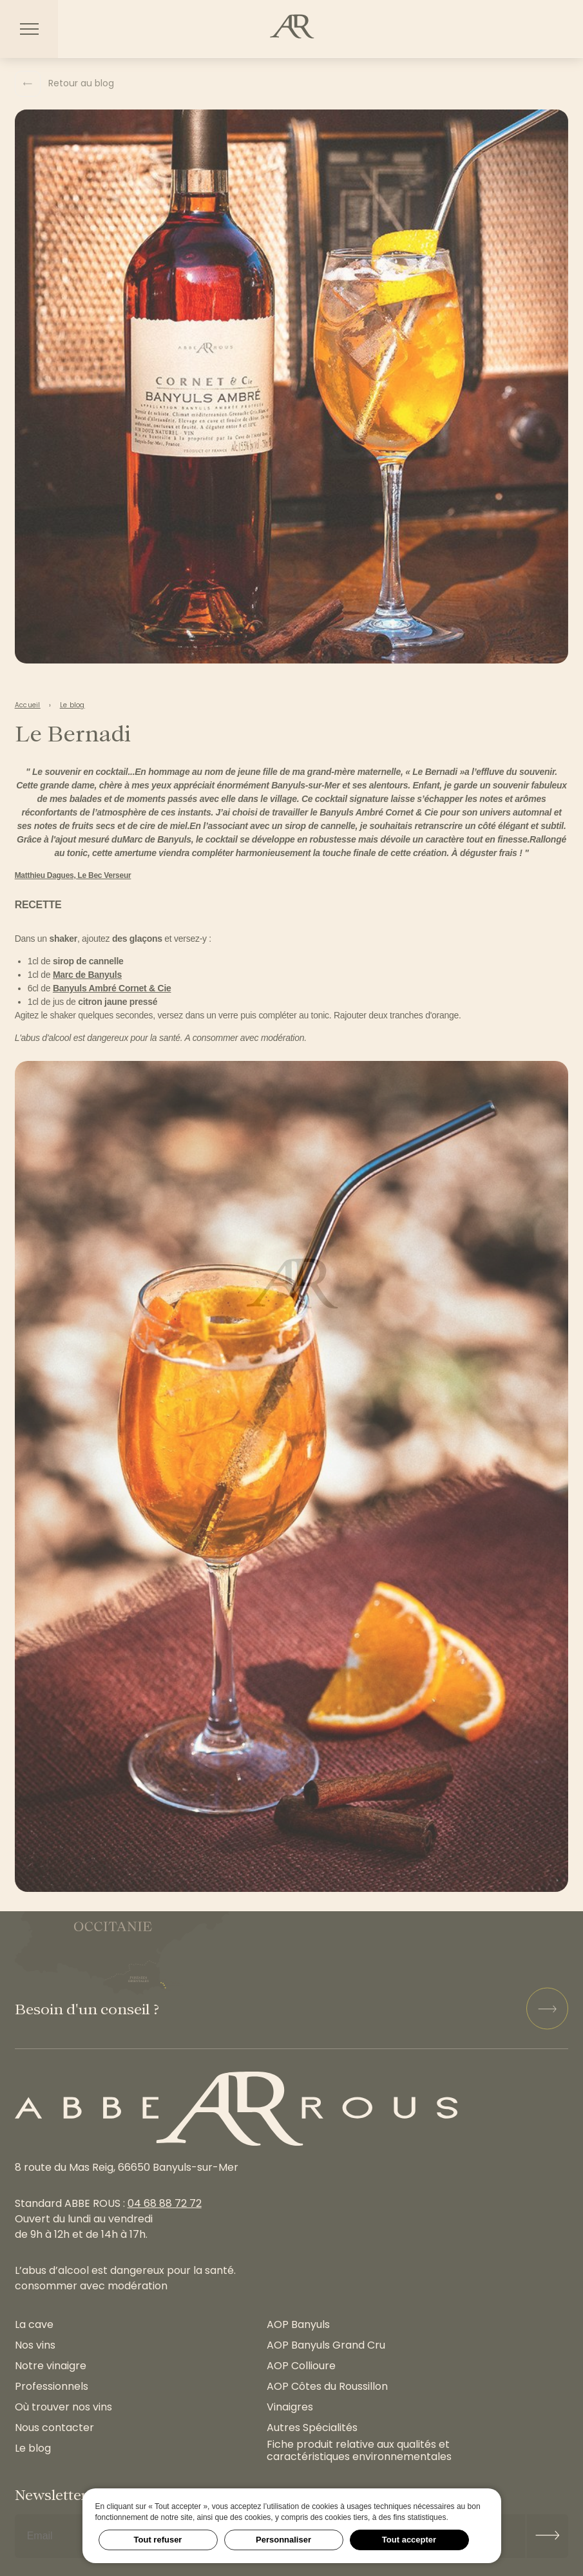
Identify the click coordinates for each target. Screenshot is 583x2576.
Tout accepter (409, 2539)
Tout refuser (158, 2539)
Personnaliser (283, 2539)
